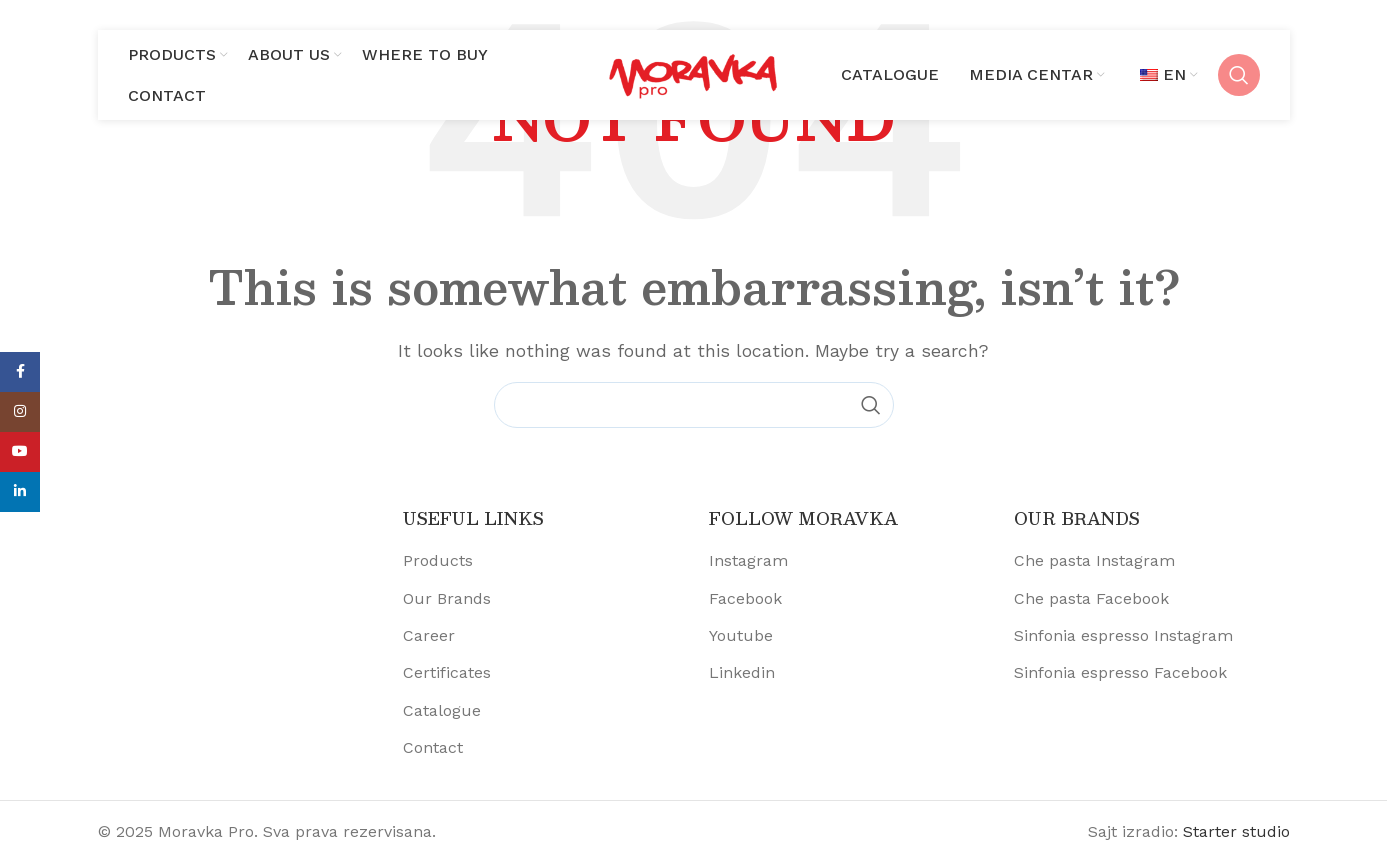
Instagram (748, 560)
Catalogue (442, 710)
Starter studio (1236, 831)
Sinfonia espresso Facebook (1120, 672)
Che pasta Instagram (1094, 560)
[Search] (1239, 75)
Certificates (447, 672)
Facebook (745, 598)
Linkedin (742, 672)
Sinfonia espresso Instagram (1123, 635)
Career (429, 635)
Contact (433, 747)
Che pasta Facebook (1091, 598)
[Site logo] (694, 73)
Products (438, 560)
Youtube (741, 635)
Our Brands (447, 598)
